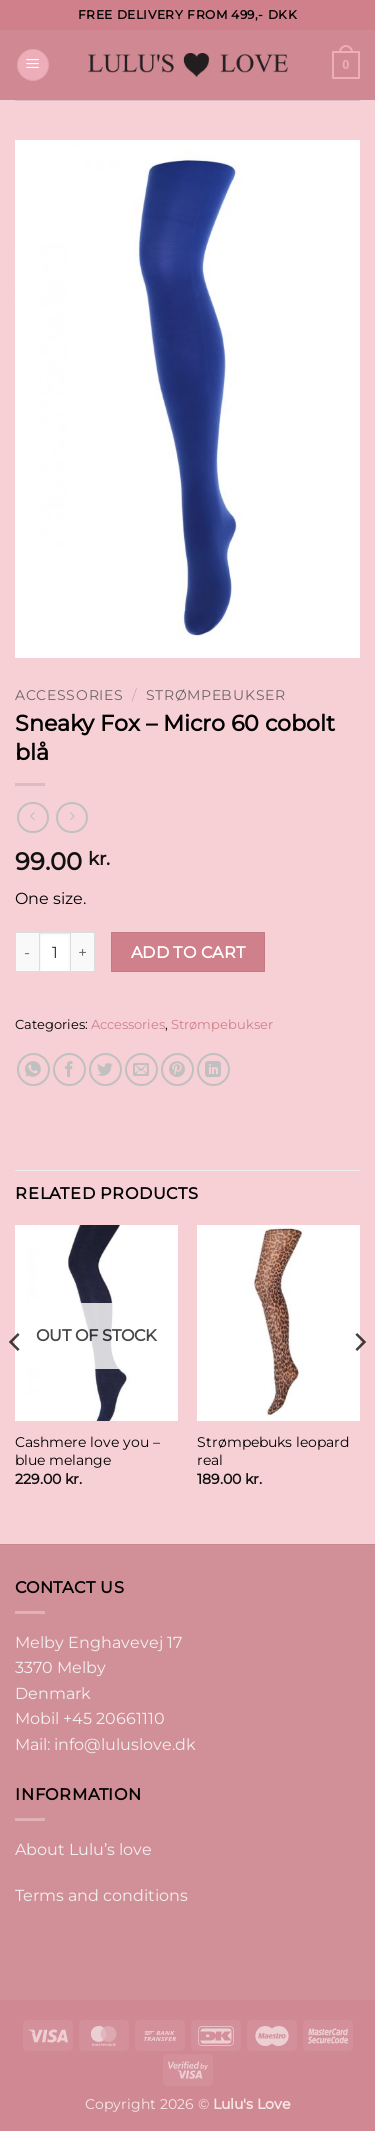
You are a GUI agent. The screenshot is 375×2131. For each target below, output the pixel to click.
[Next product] (32, 817)
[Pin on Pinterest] (177, 1069)
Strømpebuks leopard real (273, 1451)
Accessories (69, 695)
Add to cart (188, 952)
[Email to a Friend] (141, 1069)
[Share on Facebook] (69, 1069)
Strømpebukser (216, 695)
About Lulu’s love (83, 1849)
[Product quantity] (55, 952)
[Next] (359, 1382)
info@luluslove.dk (125, 1744)
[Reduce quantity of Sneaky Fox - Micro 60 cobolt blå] (27, 952)
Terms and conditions (101, 1895)
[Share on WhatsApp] (33, 1069)
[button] (33, 65)
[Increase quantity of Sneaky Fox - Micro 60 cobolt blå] (83, 952)
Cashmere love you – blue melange (87, 1451)
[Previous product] (71, 817)
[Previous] (16, 1382)
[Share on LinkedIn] (213, 1069)
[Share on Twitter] (105, 1069)
